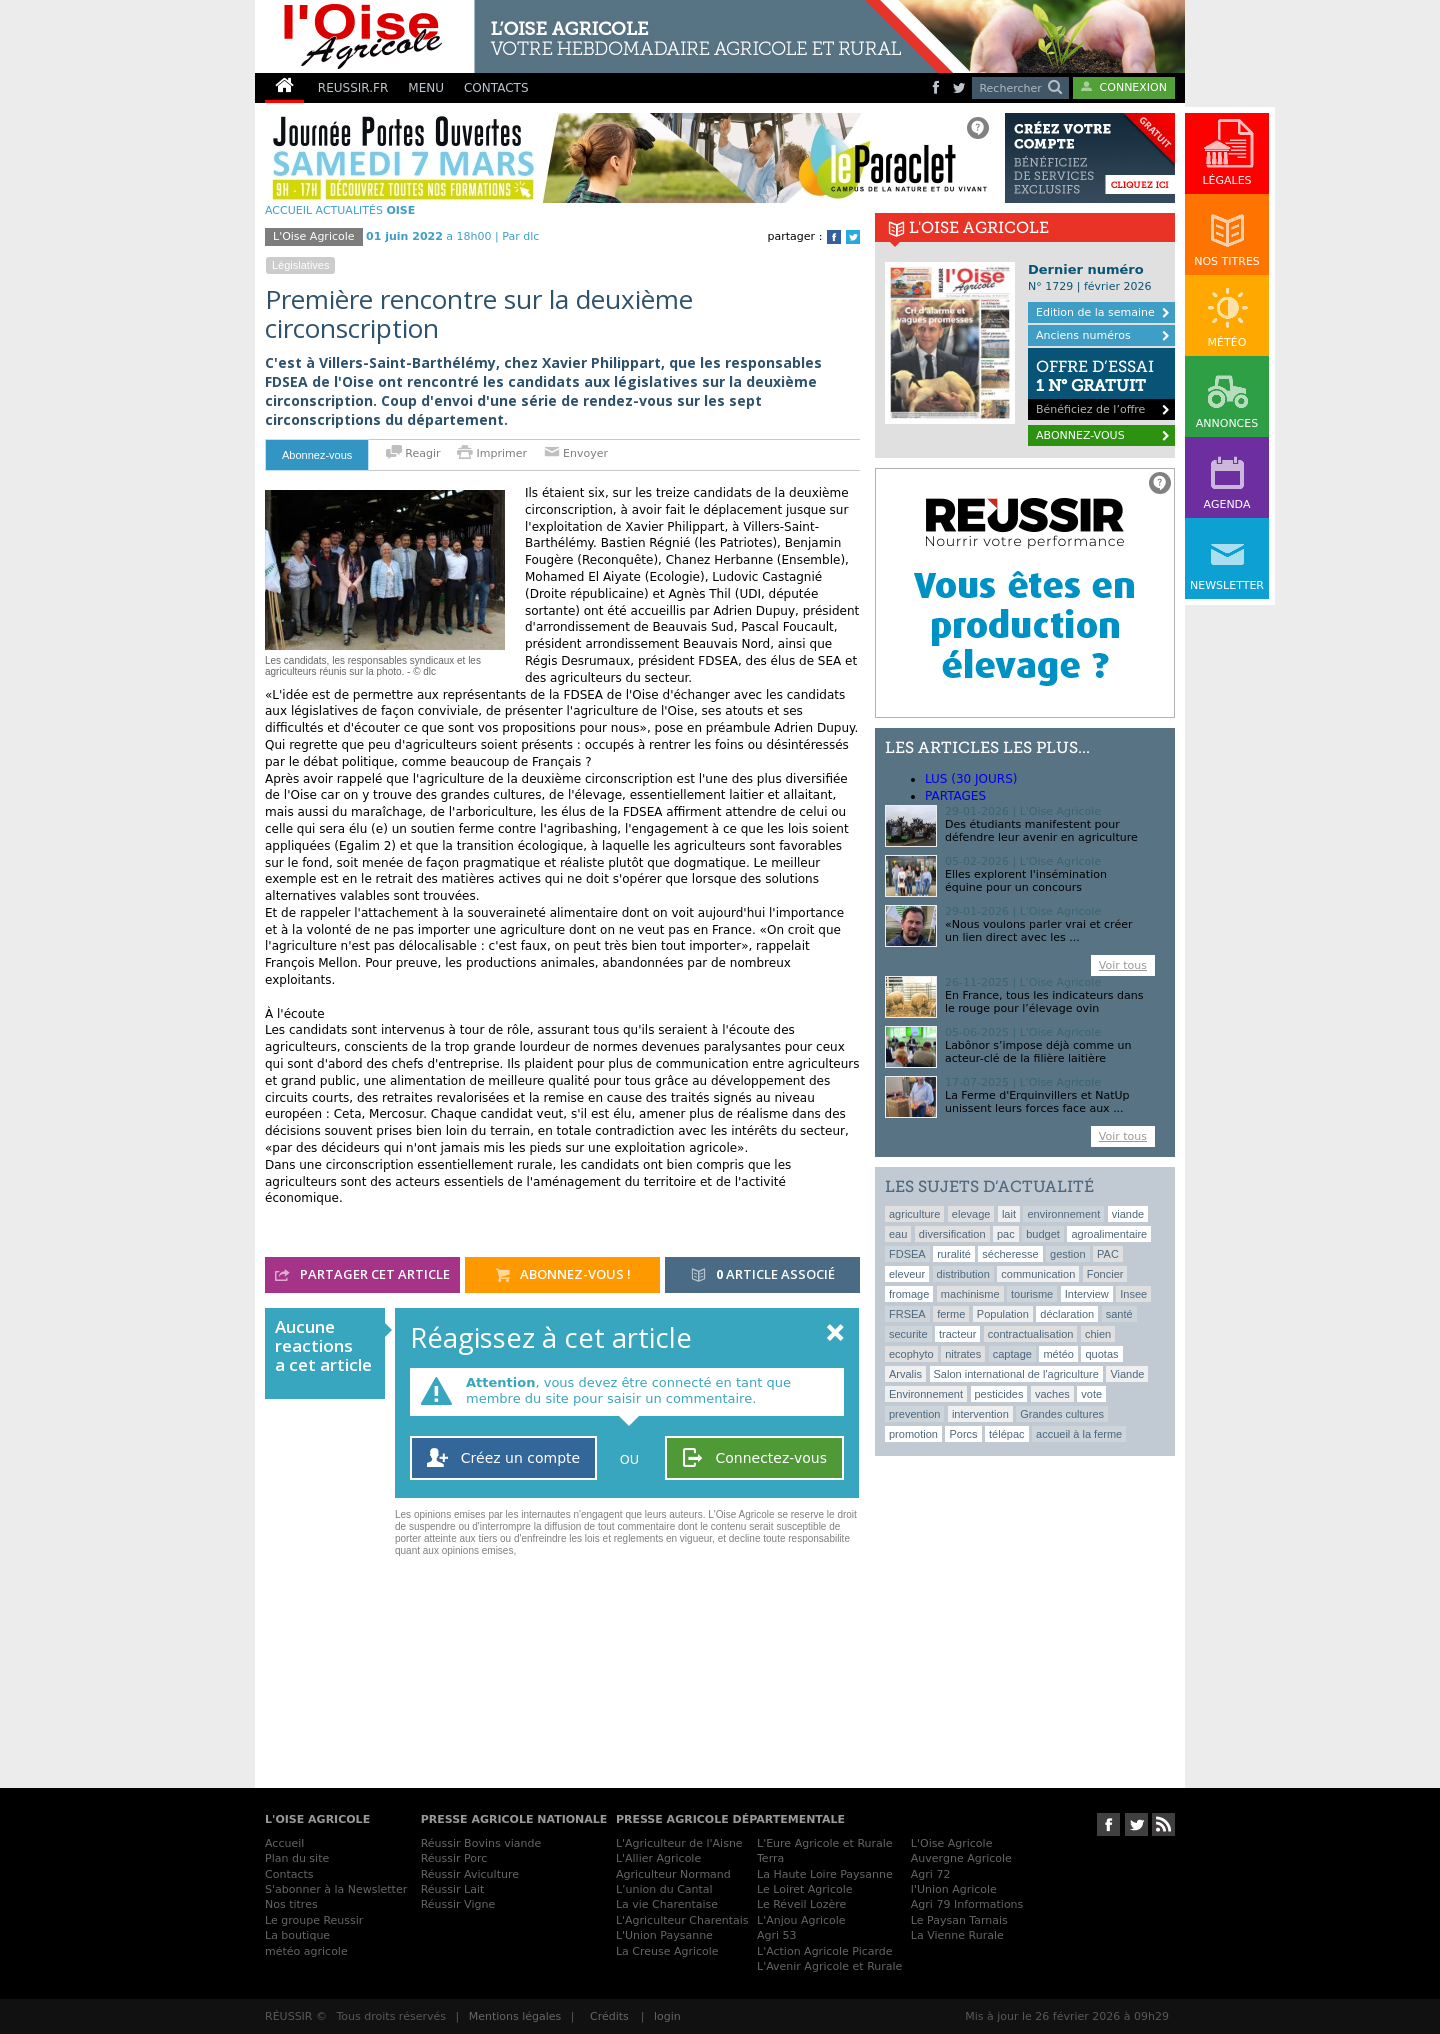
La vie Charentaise (667, 1904)
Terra (770, 1858)
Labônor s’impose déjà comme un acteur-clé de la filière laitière (1038, 1052)
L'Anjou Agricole (801, 1920)
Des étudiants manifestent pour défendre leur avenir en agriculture (1041, 831)
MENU (426, 88)
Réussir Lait (453, 1889)
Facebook (834, 237)
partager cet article (362, 1275)
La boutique (297, 1935)
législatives (300, 265)
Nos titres (291, 1904)
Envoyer (576, 453)
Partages (955, 796)
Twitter (853, 237)
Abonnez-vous (317, 455)
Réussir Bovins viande (481, 1843)
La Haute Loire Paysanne (825, 1874)
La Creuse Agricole (667, 1951)
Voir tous (1123, 965)
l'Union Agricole (954, 1889)
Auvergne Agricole (961, 1858)
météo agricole (306, 1951)
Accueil (284, 1843)
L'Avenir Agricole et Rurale (829, 1966)
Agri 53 (777, 1935)
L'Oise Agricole (314, 236)
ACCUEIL (288, 210)
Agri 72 (931, 1874)
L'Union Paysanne (664, 1935)
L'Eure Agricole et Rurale (825, 1843)
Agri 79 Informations (967, 1904)
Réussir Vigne (458, 1904)
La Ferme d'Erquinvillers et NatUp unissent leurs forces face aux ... (1037, 1102)
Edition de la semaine (1095, 312)
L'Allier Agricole (658, 1858)
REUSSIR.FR (353, 88)
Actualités (349, 210)
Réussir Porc (454, 1858)
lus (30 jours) (971, 779)
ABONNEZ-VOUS (1080, 435)
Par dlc (520, 236)
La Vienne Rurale (957, 1935)
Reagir (413, 453)
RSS (1163, 1824)
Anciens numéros (1083, 335)
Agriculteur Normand (673, 1874)
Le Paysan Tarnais (959, 1920)
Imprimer (494, 453)
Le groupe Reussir (314, 1920)
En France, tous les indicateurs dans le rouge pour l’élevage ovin (1044, 1002)
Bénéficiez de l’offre (1101, 382)
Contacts (289, 1874)
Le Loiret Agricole (804, 1889)
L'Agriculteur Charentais (682, 1920)
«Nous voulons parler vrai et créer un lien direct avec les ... (1038, 931)
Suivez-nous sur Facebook (1108, 1824)
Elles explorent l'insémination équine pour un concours (1026, 881)
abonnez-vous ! (563, 1275)
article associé (763, 1275)
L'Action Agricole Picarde (825, 1951)
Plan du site (297, 1858)
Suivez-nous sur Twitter (1136, 1824)
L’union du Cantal (664, 1889)
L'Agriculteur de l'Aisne (679, 1843)
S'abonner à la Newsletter (336, 1889)
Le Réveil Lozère (801, 1904)
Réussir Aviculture (470, 1874)
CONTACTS (496, 88)
